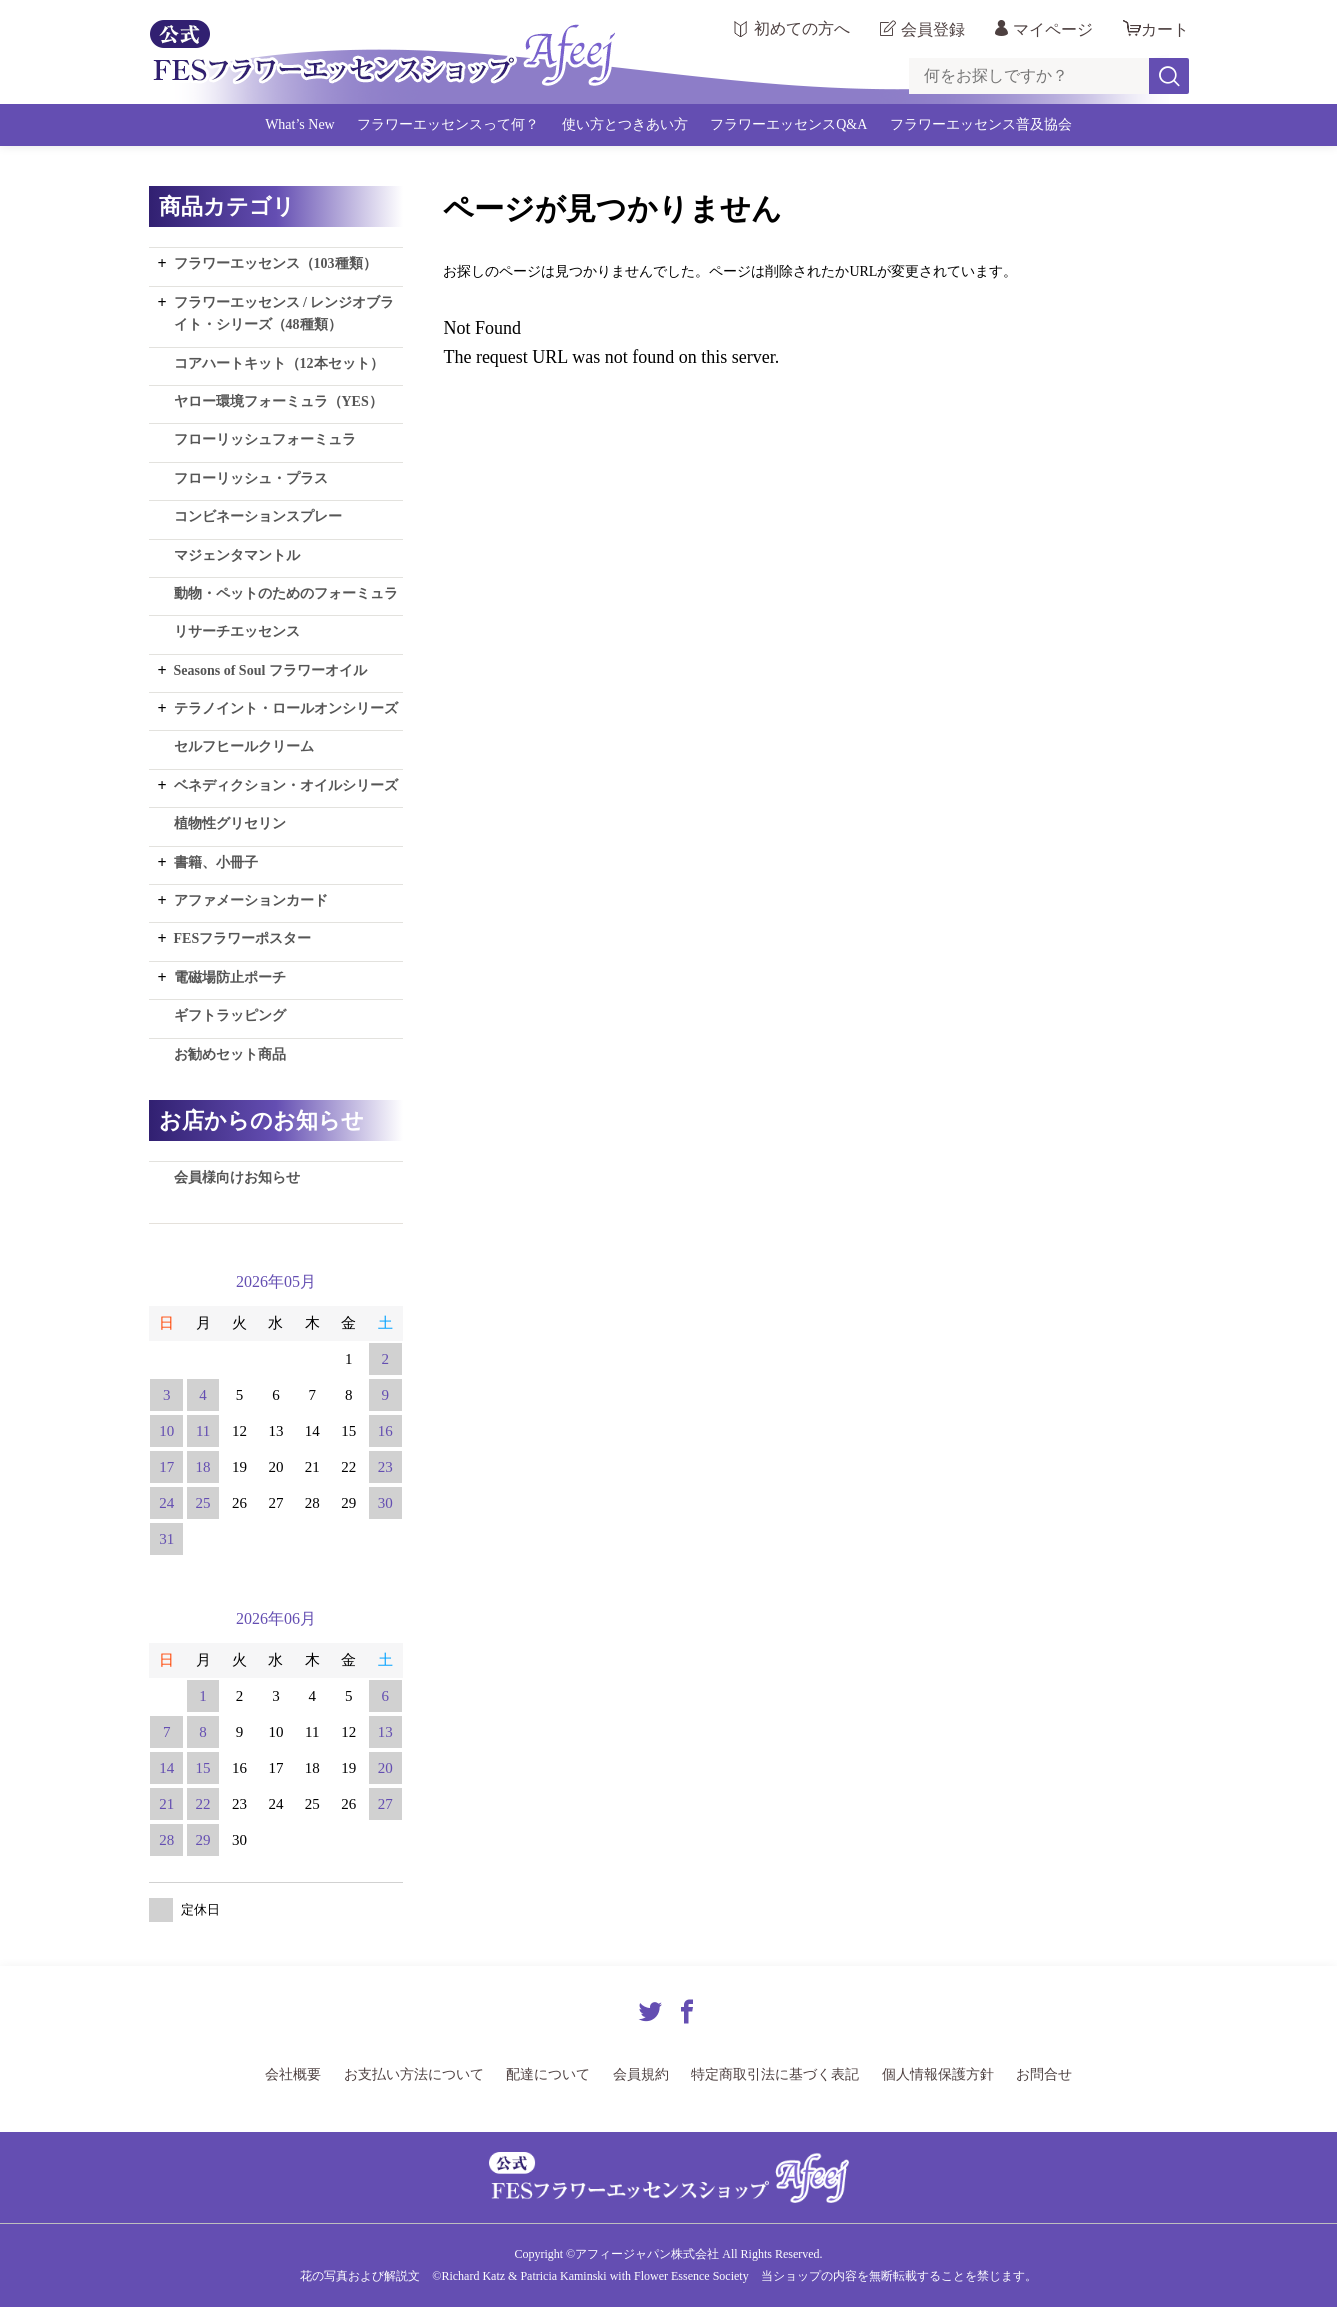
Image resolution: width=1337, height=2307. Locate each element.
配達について (548, 2074)
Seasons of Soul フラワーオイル (270, 670)
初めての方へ (802, 29)
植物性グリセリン (230, 823)
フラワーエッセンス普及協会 (981, 124)
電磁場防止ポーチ (230, 977)
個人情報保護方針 (938, 2074)
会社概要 (293, 2074)
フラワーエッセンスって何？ (448, 124)
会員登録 (933, 29)
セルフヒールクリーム (244, 746)
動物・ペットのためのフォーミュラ (286, 593)
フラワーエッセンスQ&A (788, 124)
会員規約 (641, 2074)
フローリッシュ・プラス (251, 478)
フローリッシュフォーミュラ (265, 439)
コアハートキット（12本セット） (279, 363)
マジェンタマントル (237, 555)
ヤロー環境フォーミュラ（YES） (278, 401)
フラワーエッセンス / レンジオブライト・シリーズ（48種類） (284, 313)
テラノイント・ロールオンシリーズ (286, 708)
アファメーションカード (251, 900)
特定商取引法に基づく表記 (775, 2074)
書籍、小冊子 (216, 862)
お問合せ (1044, 2074)
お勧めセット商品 (230, 1054)
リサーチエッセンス (237, 631)
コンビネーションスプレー (258, 516)
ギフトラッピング (230, 1015)
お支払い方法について (414, 2074)
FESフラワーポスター (243, 938)
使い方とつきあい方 (625, 124)
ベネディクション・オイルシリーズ (286, 785)
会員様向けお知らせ (237, 1177)
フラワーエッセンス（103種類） (275, 263)
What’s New (300, 124)
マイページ (1053, 29)
